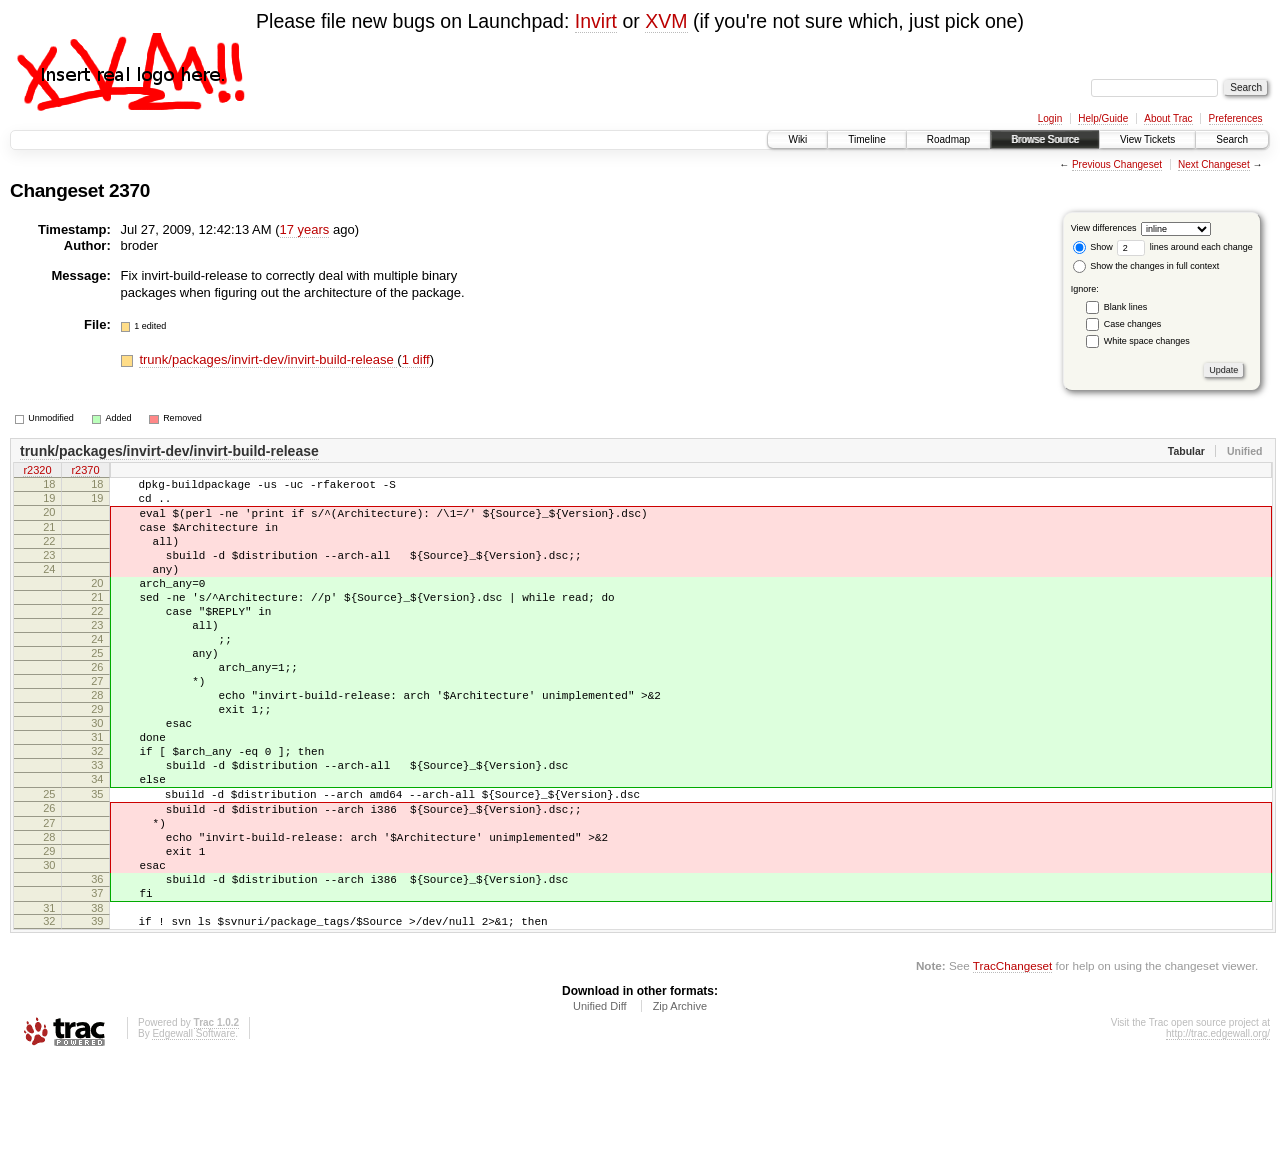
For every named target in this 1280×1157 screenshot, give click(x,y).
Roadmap (948, 139)
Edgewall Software (193, 1129)
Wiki (797, 139)
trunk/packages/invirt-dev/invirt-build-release (268, 359)
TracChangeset (1012, 1061)
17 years (305, 229)
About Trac (1168, 118)
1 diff (416, 359)
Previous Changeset (1117, 164)
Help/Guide (1103, 118)
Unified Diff (600, 1102)
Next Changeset (1214, 164)
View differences (1104, 228)
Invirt (596, 21)
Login (1050, 118)
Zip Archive (680, 1102)
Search (1232, 139)
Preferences (1236, 118)
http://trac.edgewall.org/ (1218, 1129)
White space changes (1147, 341)
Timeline (866, 139)
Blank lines (1126, 307)
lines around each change (1185, 247)
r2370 (85, 472)
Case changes (1133, 324)
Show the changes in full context (1146, 266)
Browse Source (1045, 139)
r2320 (37, 472)
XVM (666, 21)
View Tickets (1147, 139)
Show (1093, 247)
